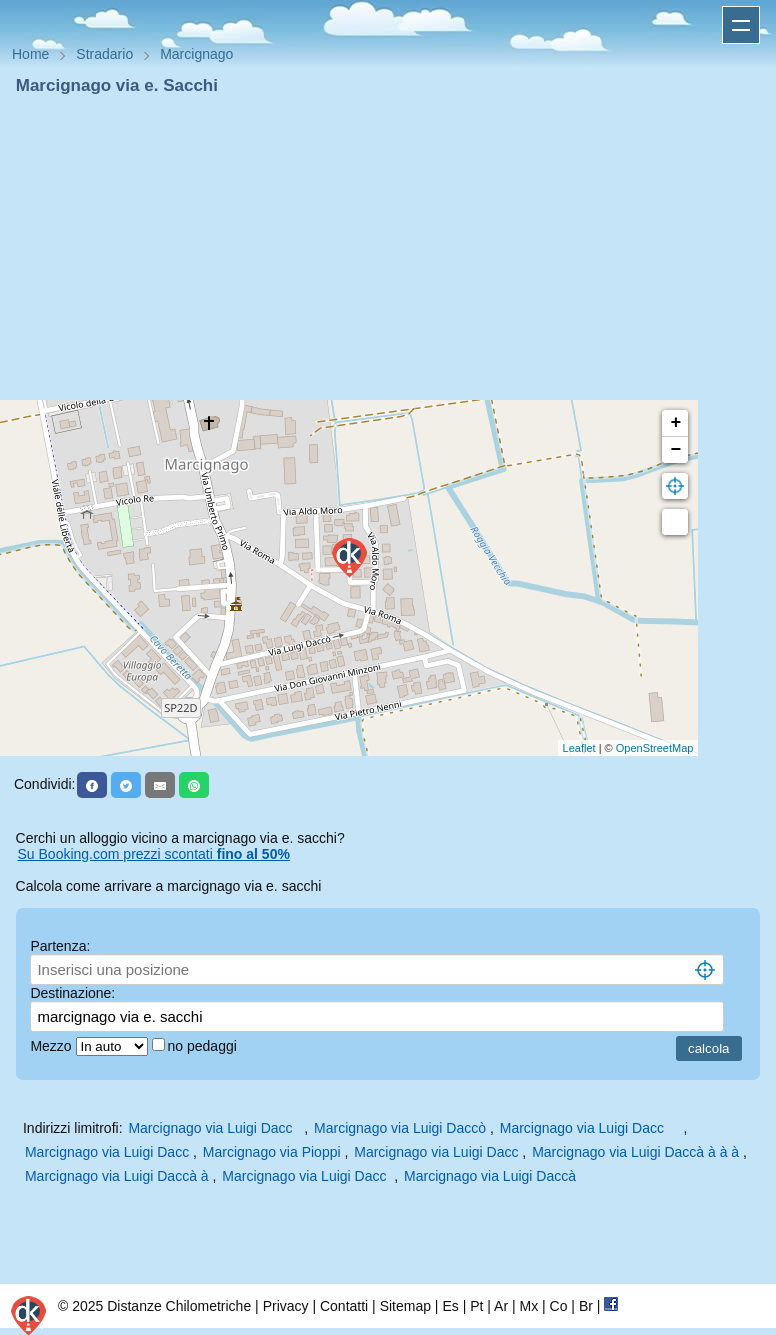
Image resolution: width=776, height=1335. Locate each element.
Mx (528, 1306)
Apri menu (741, 25)
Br (586, 1306)
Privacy (286, 1306)
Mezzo (52, 1046)
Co (559, 1306)
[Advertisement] (388, 248)
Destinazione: (72, 993)
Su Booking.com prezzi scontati (154, 854)
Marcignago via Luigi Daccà (490, 1176)
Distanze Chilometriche (179, 1306)
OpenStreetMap (655, 748)
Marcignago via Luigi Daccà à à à (635, 1152)
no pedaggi (204, 1046)
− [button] (675, 450)
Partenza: (60, 946)
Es (450, 1306)
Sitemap (405, 1306)
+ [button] (675, 423)
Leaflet (579, 748)
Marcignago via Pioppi (272, 1152)
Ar (501, 1306)
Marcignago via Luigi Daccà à (117, 1176)
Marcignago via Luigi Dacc (214, 1128)
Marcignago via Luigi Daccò (400, 1128)
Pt (476, 1306)
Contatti (344, 1306)
